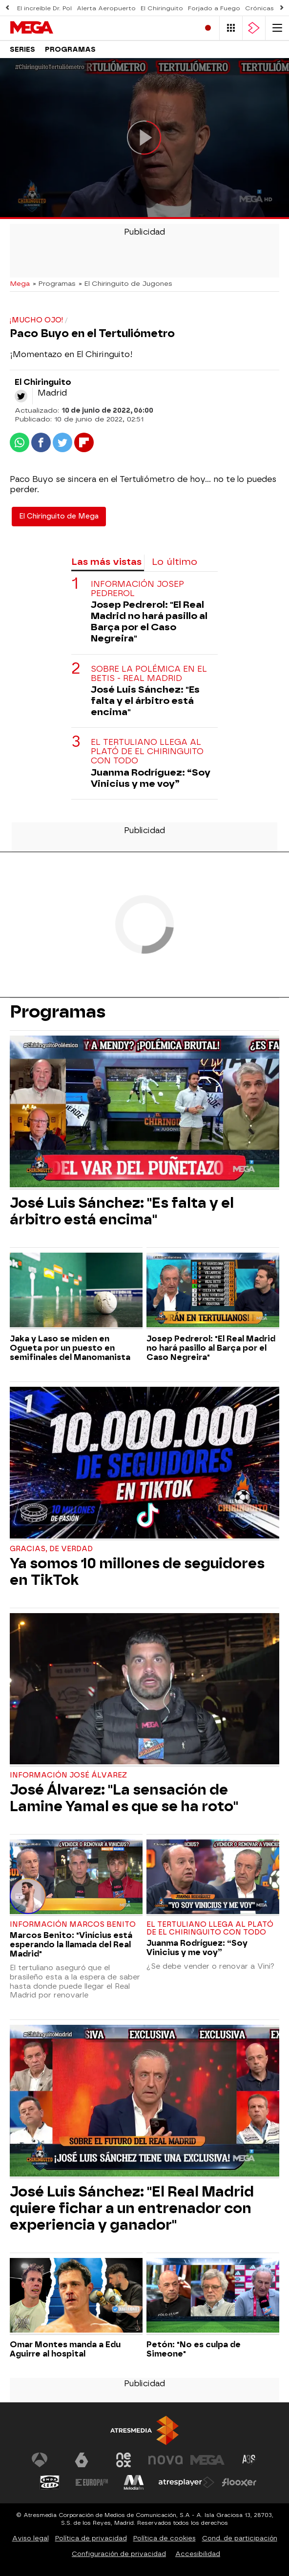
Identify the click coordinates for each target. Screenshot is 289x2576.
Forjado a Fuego (214, 8)
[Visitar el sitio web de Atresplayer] (186, 2482)
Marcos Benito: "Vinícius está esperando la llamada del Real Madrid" (71, 1944)
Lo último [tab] (174, 561)
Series (22, 49)
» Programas (54, 283)
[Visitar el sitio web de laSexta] (81, 2460)
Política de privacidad (91, 2538)
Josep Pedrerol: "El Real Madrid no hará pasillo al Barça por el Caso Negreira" (149, 621)
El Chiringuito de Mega (59, 516)
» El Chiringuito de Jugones (125, 283)
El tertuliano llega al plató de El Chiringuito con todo (147, 751)
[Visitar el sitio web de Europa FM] (92, 2482)
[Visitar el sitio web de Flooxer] (239, 2482)
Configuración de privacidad (119, 2553)
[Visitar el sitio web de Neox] (123, 2460)
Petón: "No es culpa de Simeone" (193, 2349)
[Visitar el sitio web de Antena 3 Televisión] (39, 2460)
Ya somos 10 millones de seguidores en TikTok (137, 1571)
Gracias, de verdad (51, 1549)
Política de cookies (164, 2538)
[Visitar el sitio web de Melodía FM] (134, 2482)
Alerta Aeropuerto (106, 8)
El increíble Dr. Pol (44, 8)
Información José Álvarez (68, 1775)
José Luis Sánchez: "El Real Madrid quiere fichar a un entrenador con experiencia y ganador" (132, 2208)
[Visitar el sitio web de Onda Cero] (50, 2482)
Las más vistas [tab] (106, 561)
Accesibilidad (197, 2553)
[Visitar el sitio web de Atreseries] (249, 2460)
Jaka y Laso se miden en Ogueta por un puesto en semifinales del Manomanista (70, 1348)
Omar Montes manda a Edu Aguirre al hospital (65, 2349)
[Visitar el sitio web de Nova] (165, 2460)
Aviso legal (30, 2538)
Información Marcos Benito (73, 1924)
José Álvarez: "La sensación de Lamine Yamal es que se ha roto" (124, 1798)
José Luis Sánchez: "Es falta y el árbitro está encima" (145, 701)
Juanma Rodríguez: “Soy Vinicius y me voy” (150, 778)
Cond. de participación (239, 2538)
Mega (20, 283)
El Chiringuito (162, 8)
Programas (70, 49)
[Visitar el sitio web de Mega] (207, 2460)
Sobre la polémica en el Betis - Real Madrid (149, 673)
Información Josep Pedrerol (137, 588)
